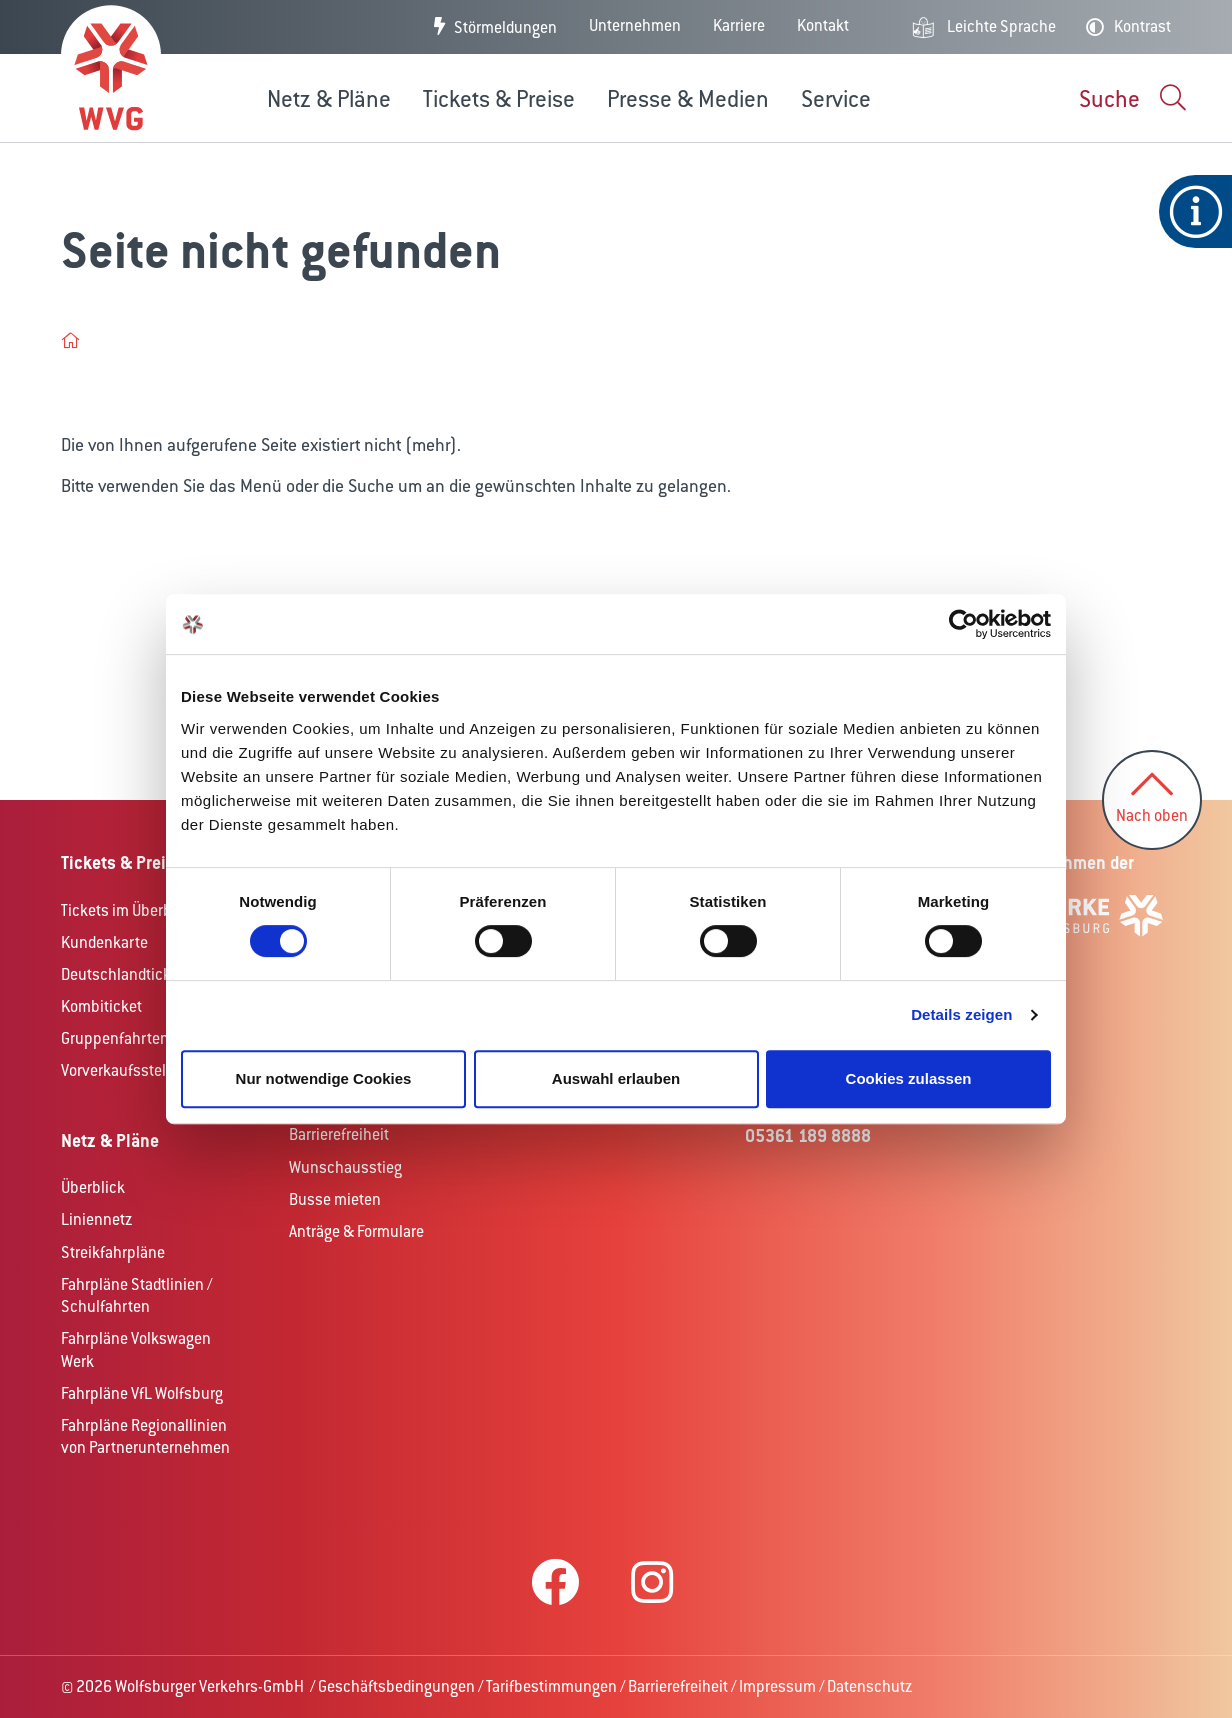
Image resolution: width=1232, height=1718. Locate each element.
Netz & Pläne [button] (329, 99)
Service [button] (836, 99)
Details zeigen (961, 1014)
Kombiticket (101, 1006)
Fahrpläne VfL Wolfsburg (142, 1393)
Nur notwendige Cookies (324, 1078)
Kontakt (823, 25)
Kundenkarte (104, 942)
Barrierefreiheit (339, 1134)
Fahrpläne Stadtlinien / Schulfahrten (136, 1296)
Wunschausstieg (345, 1167)
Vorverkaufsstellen (124, 1070)
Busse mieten (335, 1199)
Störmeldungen (505, 27)
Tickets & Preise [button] (499, 99)
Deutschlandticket (122, 974)
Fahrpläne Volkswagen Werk (136, 1350)
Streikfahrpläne (113, 1252)
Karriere (739, 25)
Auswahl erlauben (616, 1078)
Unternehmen (635, 25)
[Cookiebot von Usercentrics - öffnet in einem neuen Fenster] (963, 624)
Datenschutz (869, 1686)
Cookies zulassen (909, 1078)
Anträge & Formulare (356, 1231)
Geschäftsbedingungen (396, 1686)
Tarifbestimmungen (551, 1686)
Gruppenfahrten (115, 1038)
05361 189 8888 (808, 1135)
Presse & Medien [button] (688, 99)
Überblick (93, 1187)
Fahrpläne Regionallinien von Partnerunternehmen (145, 1437)
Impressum (777, 1686)
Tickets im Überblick (128, 910)
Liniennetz (96, 1219)
